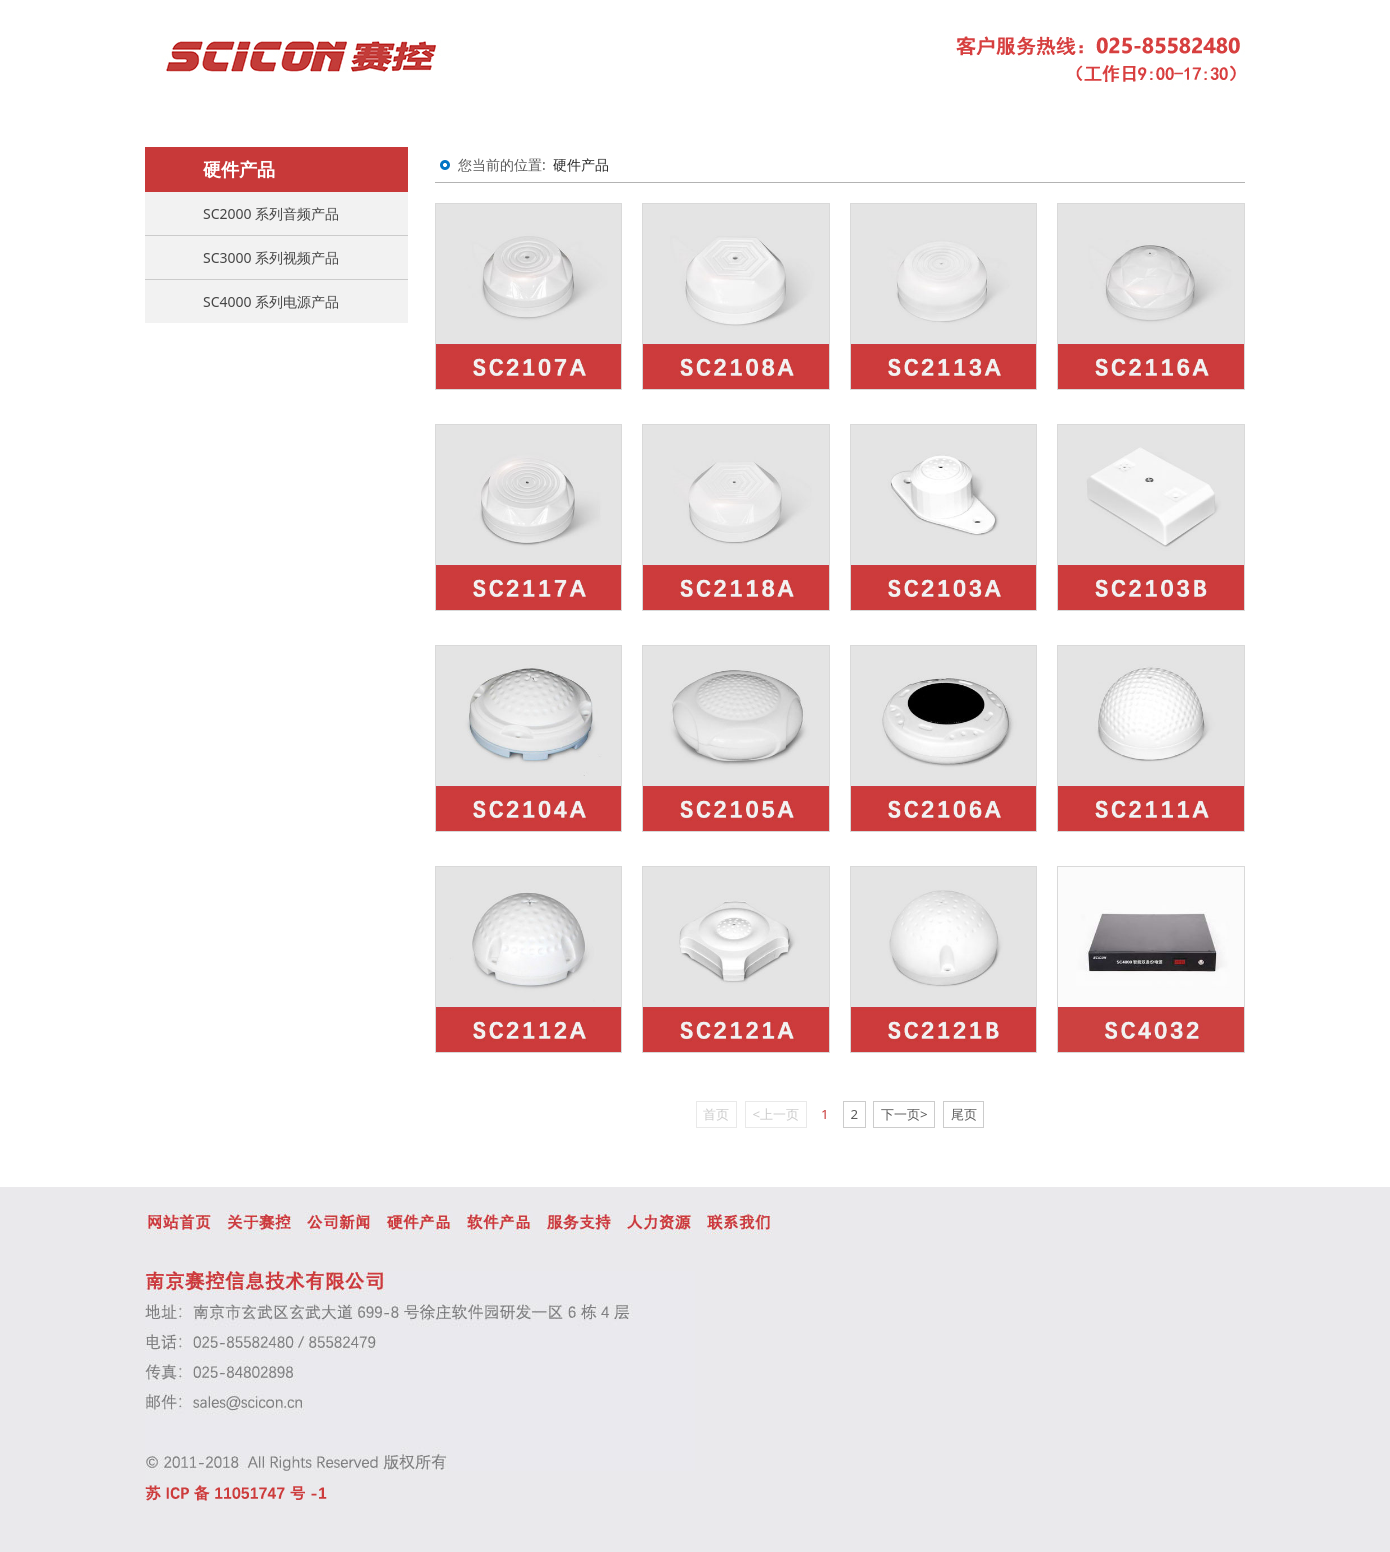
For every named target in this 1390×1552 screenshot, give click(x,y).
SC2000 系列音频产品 (271, 213)
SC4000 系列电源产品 (271, 301)
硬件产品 (581, 164)
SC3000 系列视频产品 (271, 257)
